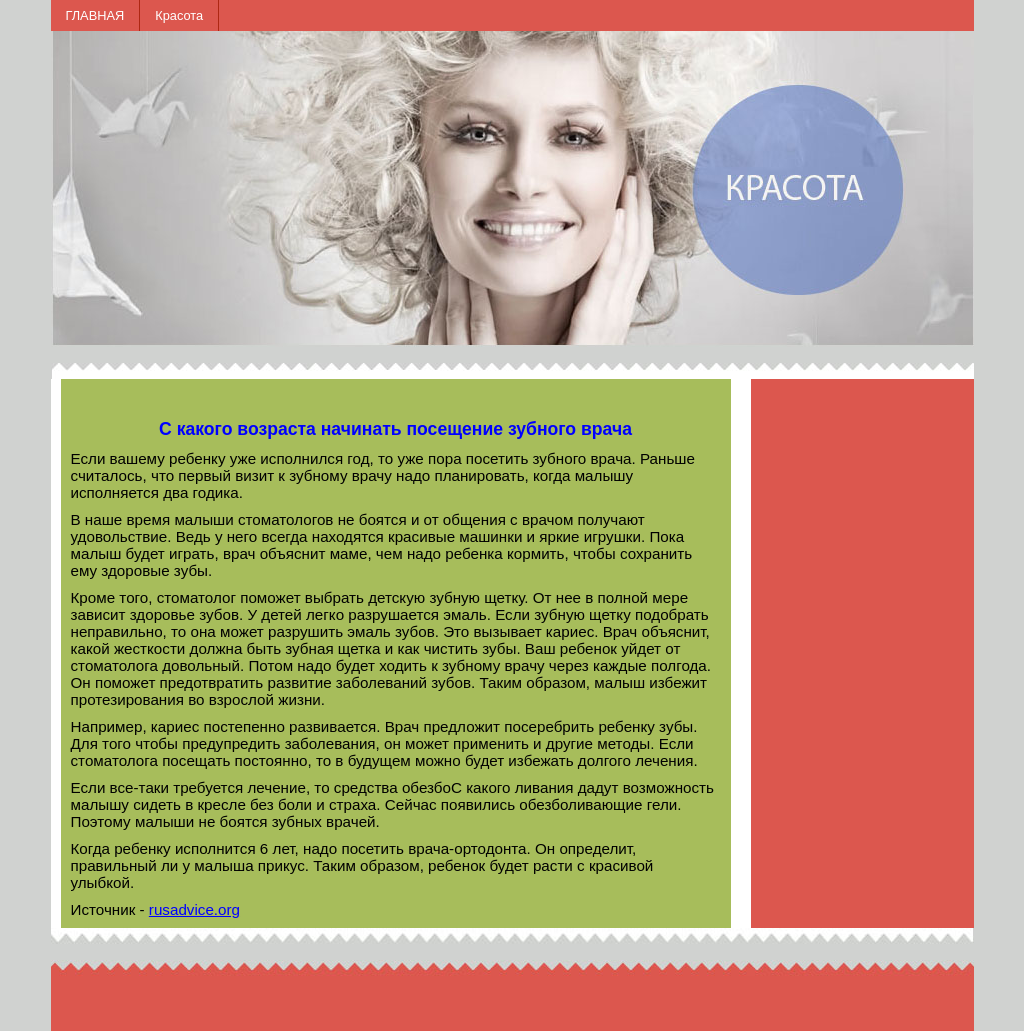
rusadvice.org (194, 909)
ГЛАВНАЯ (95, 15)
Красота (179, 15)
